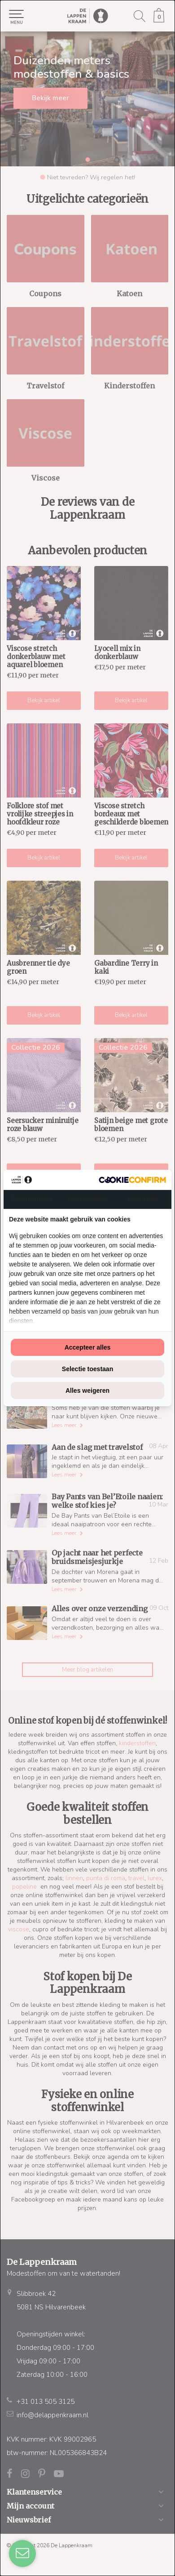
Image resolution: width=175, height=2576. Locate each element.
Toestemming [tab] (31, 1199)
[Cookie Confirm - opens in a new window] (132, 1180)
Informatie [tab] (143, 1199)
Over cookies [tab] (87, 1199)
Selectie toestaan (87, 1369)
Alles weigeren (87, 1390)
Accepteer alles (88, 1347)
